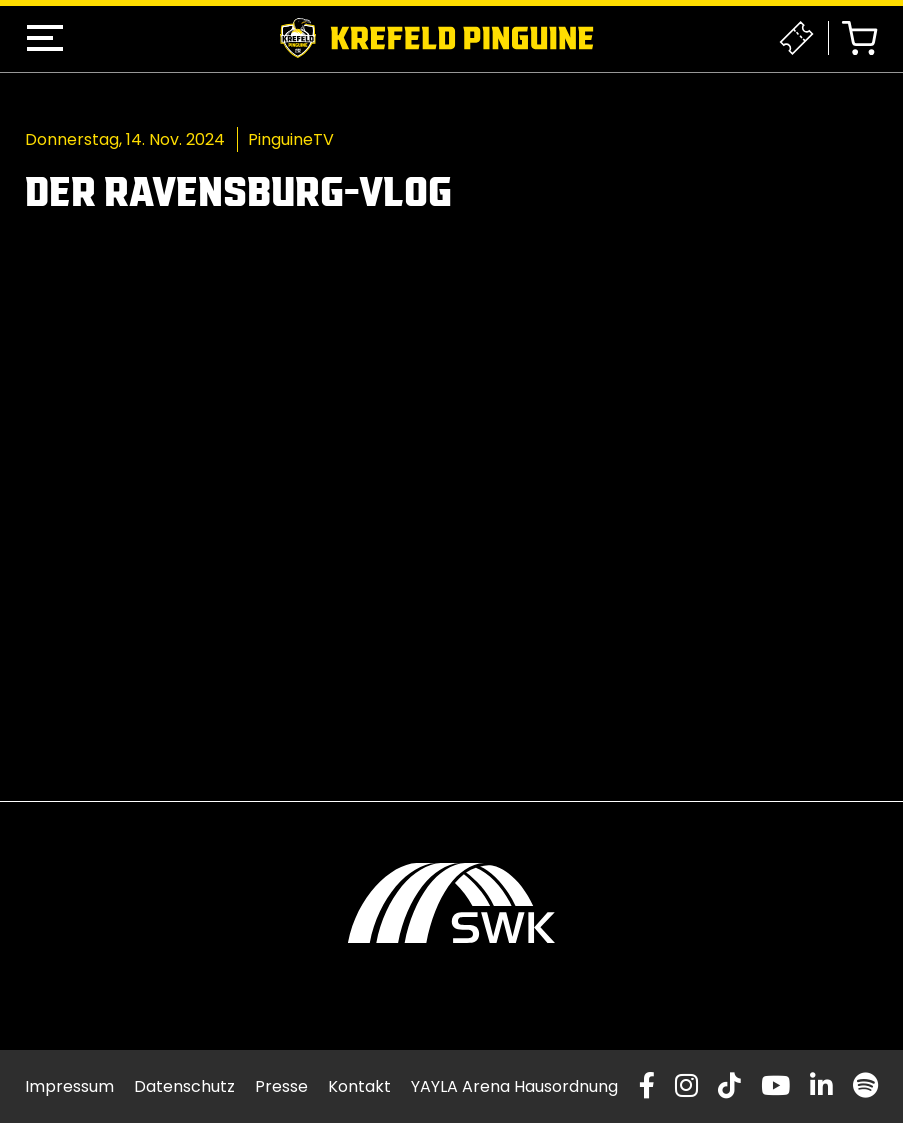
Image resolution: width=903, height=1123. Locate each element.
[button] (45, 38)
